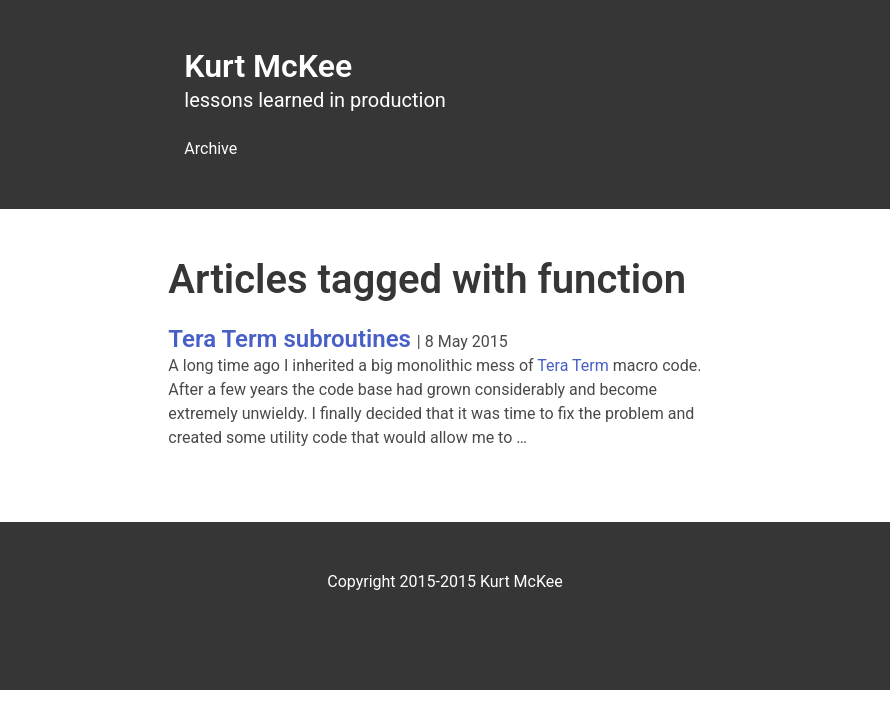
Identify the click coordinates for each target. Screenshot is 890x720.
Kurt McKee (268, 66)
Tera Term (572, 365)
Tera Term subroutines (289, 339)
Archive (210, 148)
